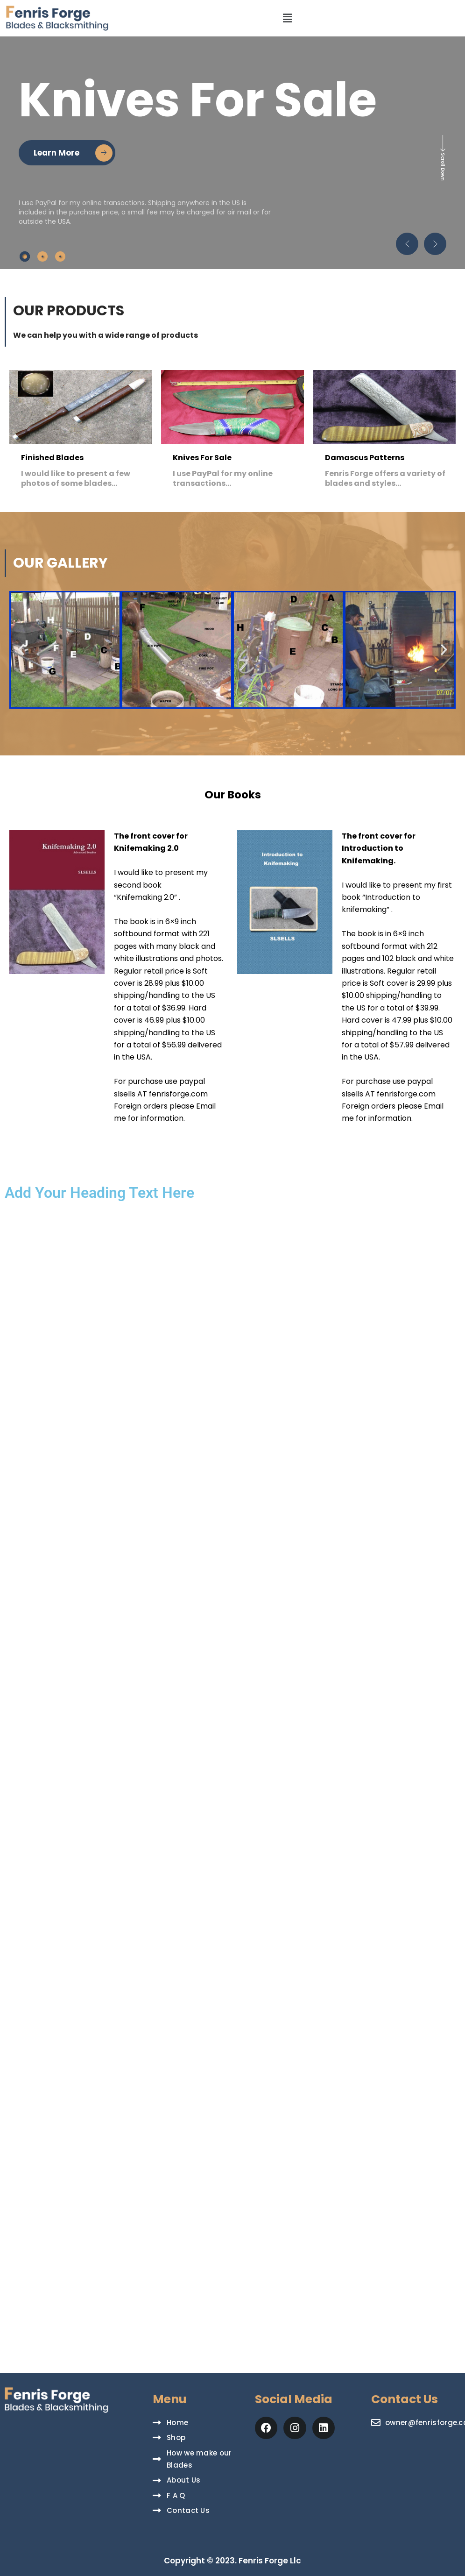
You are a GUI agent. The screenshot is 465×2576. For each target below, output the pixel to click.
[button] (288, 18)
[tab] (25, 256)
